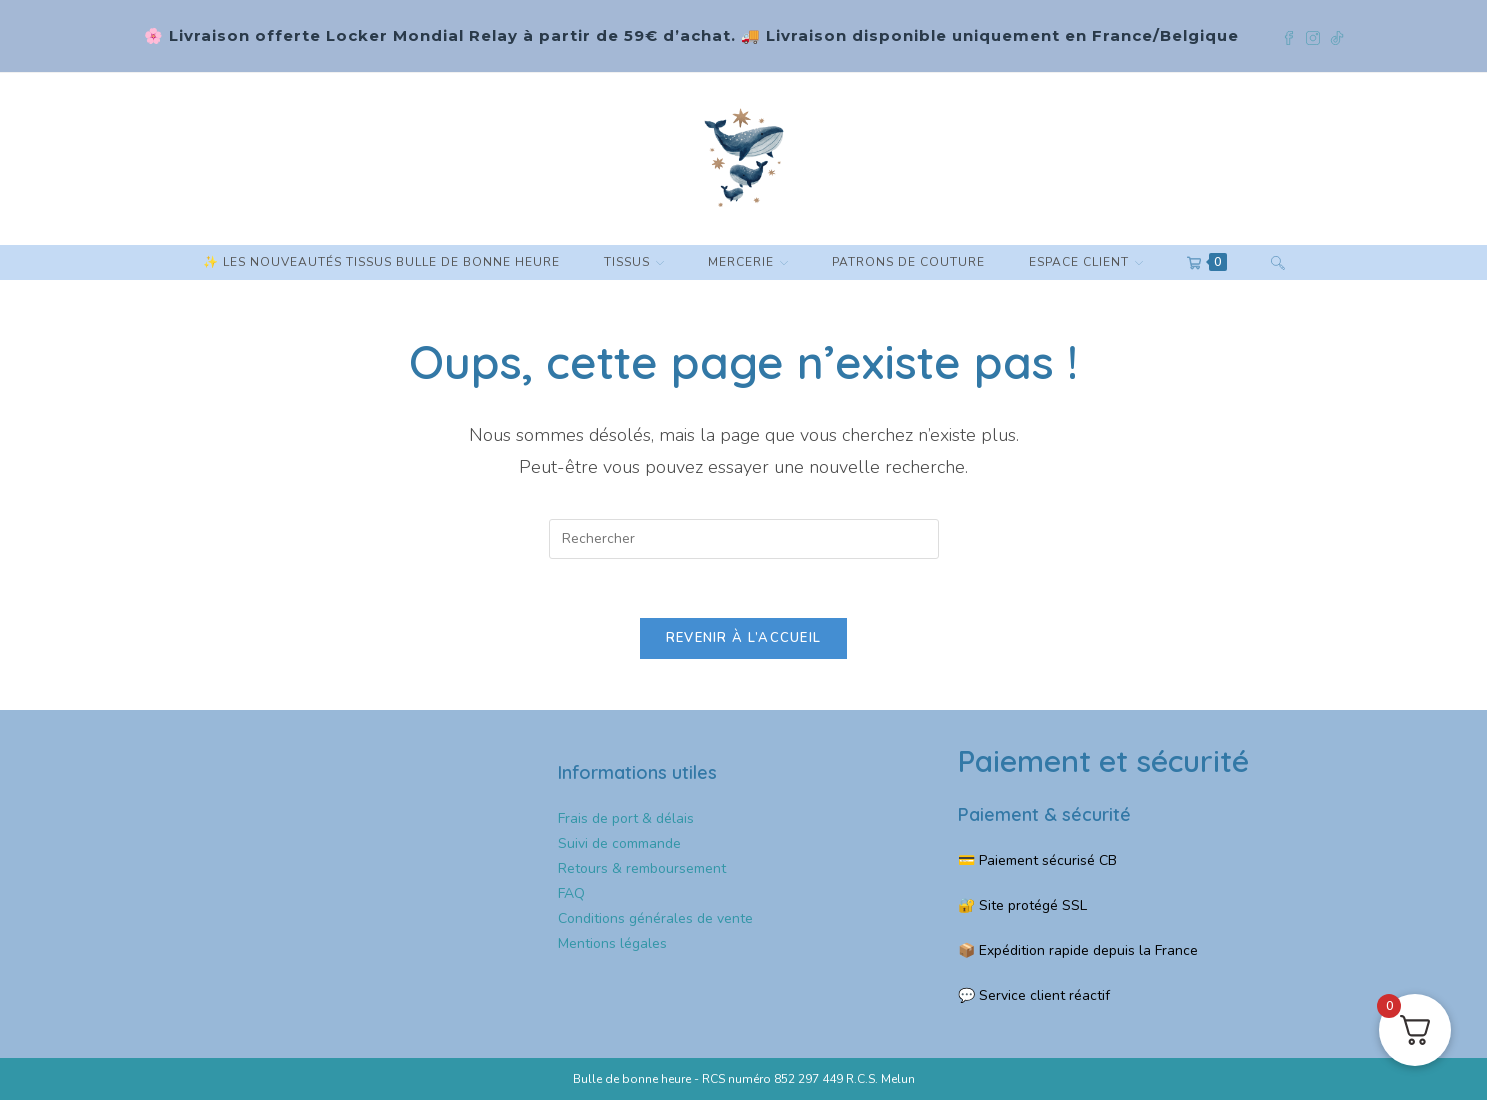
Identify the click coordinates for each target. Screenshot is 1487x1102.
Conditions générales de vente (655, 920)
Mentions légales (612, 945)
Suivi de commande (619, 844)
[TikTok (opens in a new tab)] (1337, 36)
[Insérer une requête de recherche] (744, 539)
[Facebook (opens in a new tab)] (1294, 36)
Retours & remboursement (642, 869)
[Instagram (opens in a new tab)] (1318, 36)
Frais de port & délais (626, 819)
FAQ (571, 895)
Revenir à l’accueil (744, 640)
